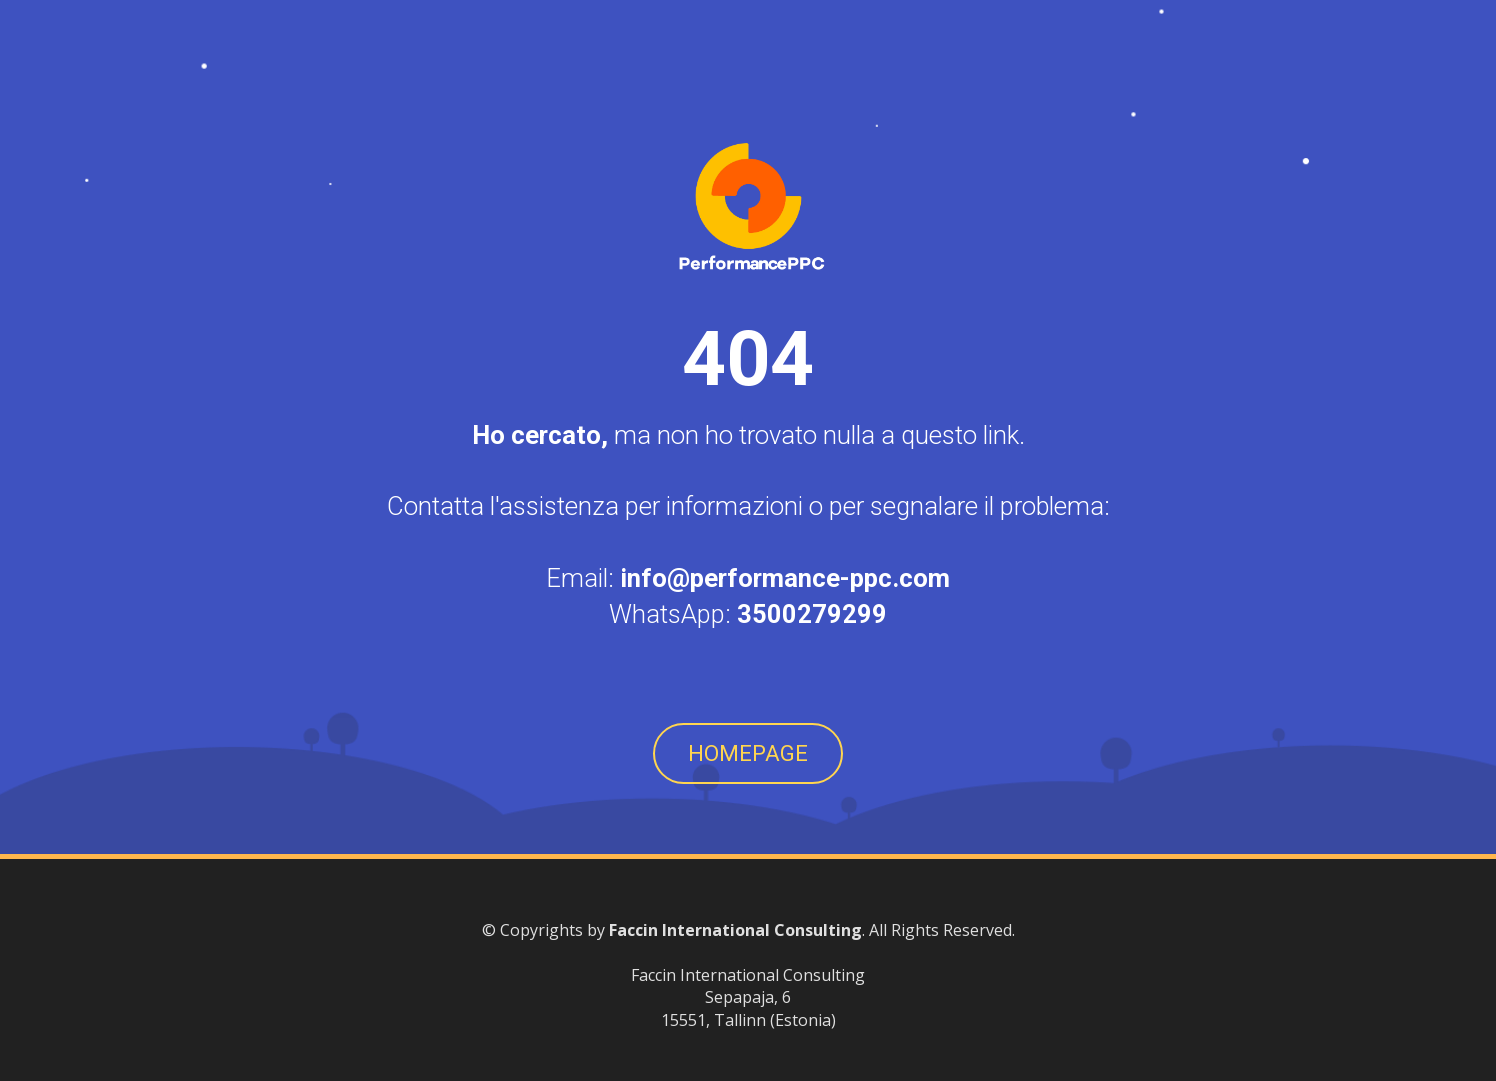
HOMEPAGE (748, 753)
